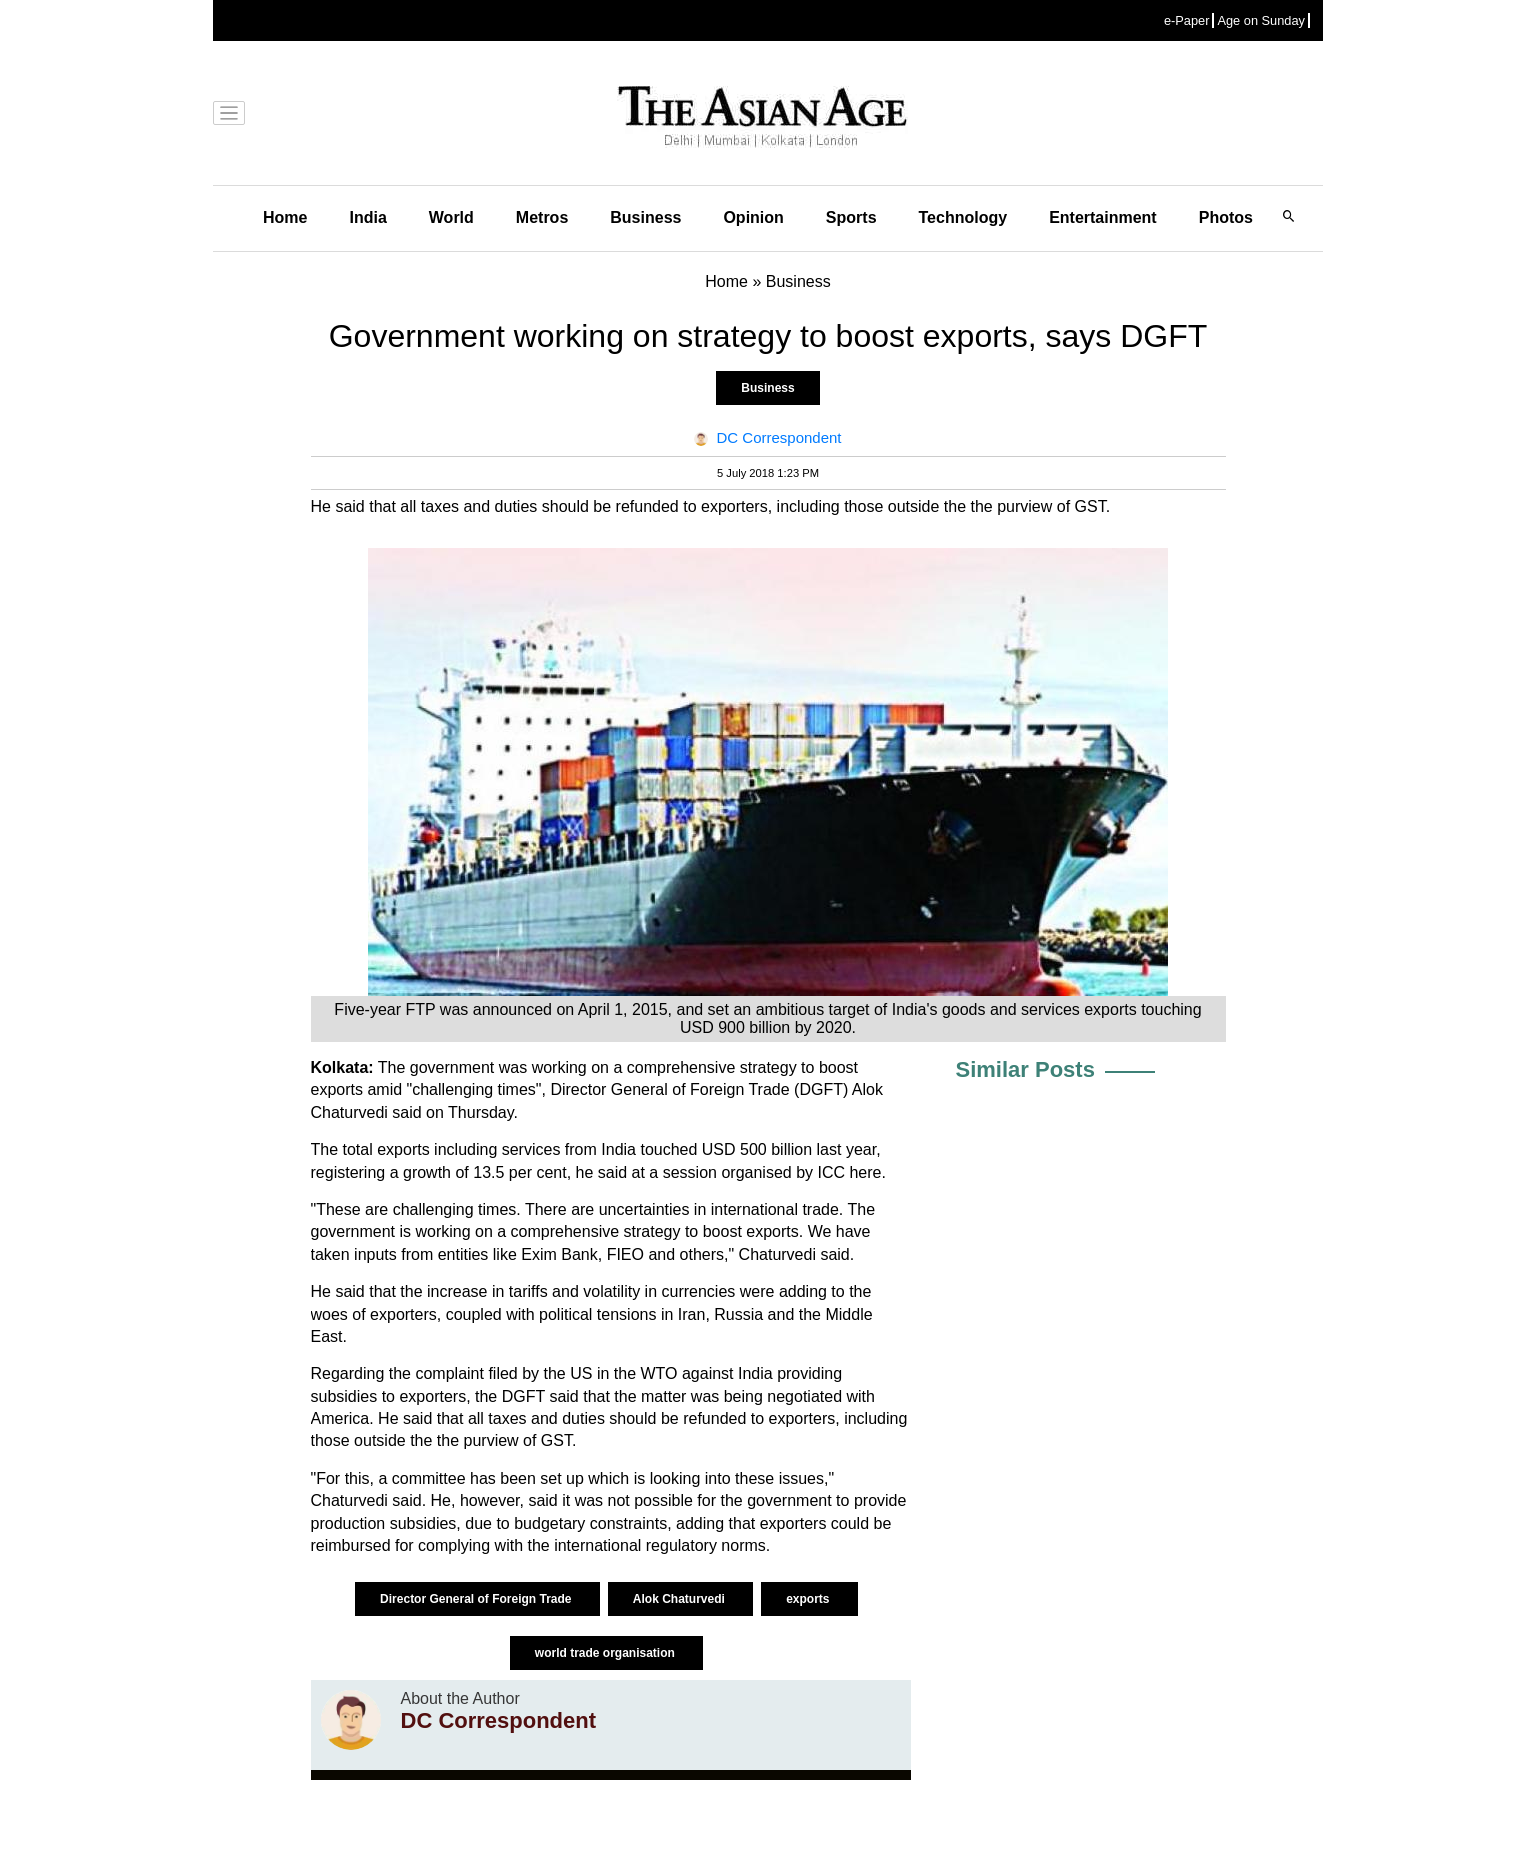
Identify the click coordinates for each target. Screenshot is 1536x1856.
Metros (542, 217)
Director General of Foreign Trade (477, 1599)
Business (645, 217)
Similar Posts (1025, 1069)
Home (285, 217)
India (367, 217)
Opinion (753, 217)
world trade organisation (606, 1653)
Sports (851, 217)
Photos (1226, 217)
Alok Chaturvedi (680, 1599)
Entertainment (1103, 217)
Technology (963, 217)
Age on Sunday (1261, 20)
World (451, 217)
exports (809, 1599)
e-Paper (1187, 20)
